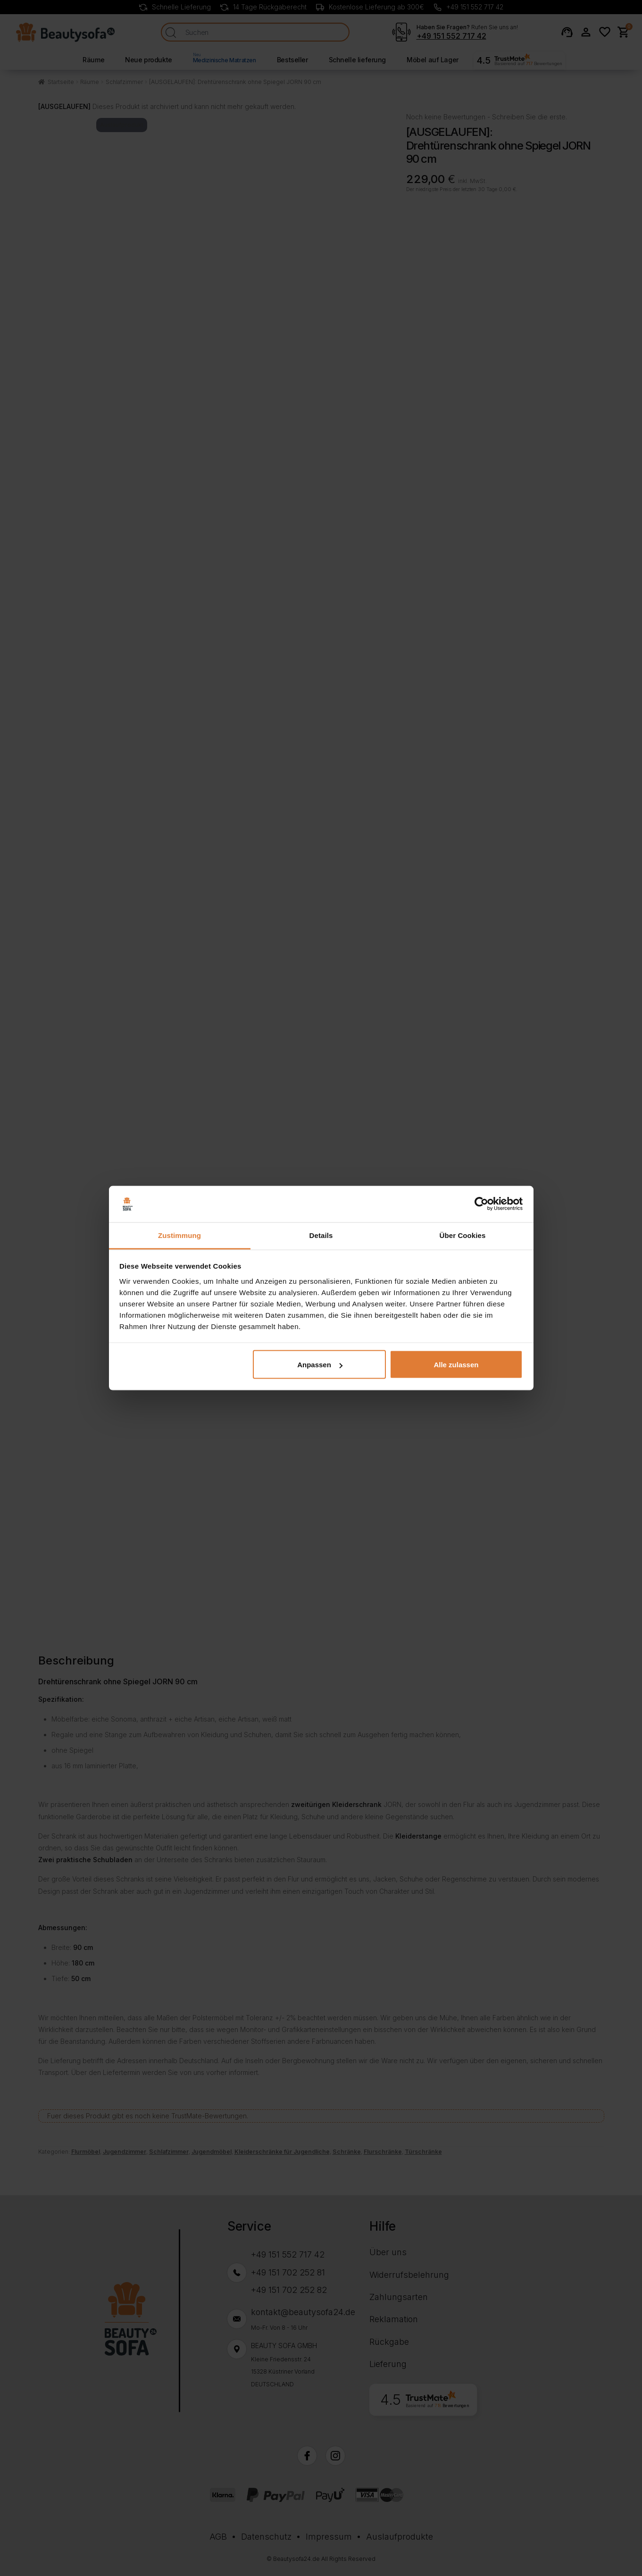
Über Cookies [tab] (463, 1235)
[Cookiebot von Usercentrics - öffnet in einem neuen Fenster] (481, 1204)
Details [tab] (321, 1235)
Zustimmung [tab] (179, 1235)
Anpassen (319, 1365)
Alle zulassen (456, 1365)
